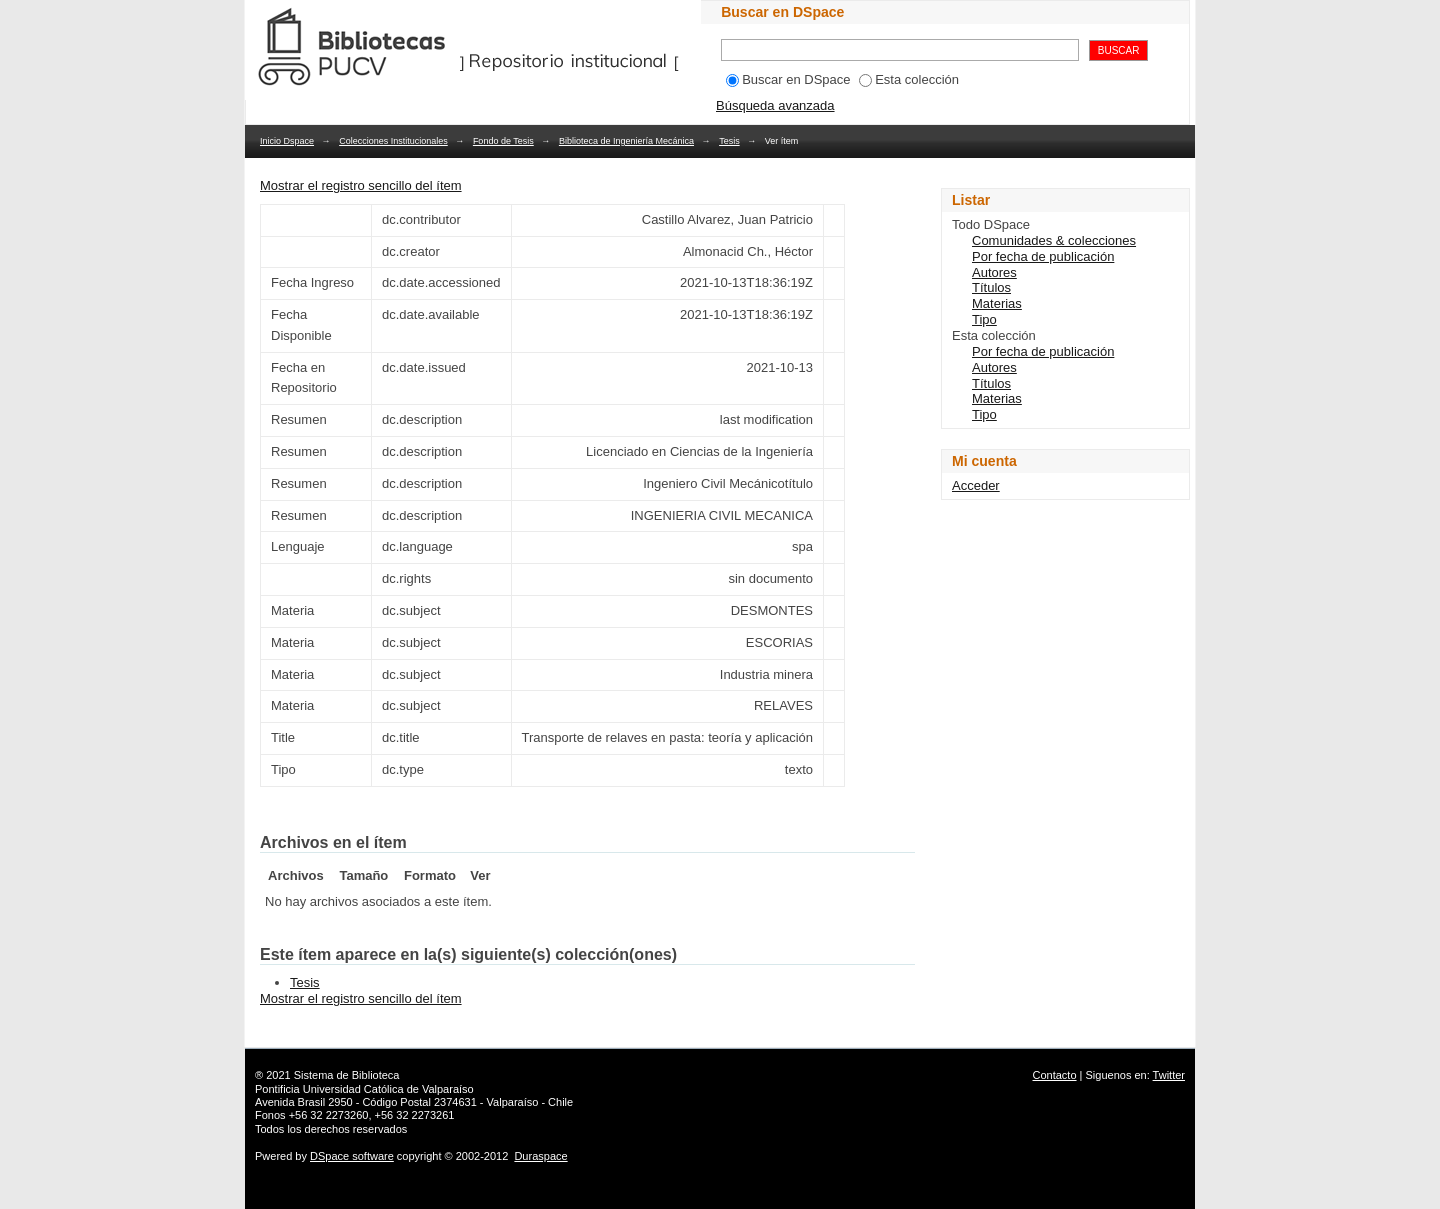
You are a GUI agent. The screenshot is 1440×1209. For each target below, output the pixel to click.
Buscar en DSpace (788, 79)
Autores (994, 272)
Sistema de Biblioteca (347, 1075)
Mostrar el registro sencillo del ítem (361, 185)
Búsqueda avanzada (775, 105)
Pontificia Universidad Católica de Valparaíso (364, 1089)
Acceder (976, 485)
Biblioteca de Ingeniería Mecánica (626, 141)
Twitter (1169, 1075)
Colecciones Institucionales (393, 141)
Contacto (1055, 1075)
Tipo (984, 319)
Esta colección (909, 79)
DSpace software (352, 1156)
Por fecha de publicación (1043, 256)
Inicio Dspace (287, 141)
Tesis (729, 141)
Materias (997, 303)
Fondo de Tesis (503, 141)
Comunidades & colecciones (1054, 240)
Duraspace (540, 1156)
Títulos (991, 287)
